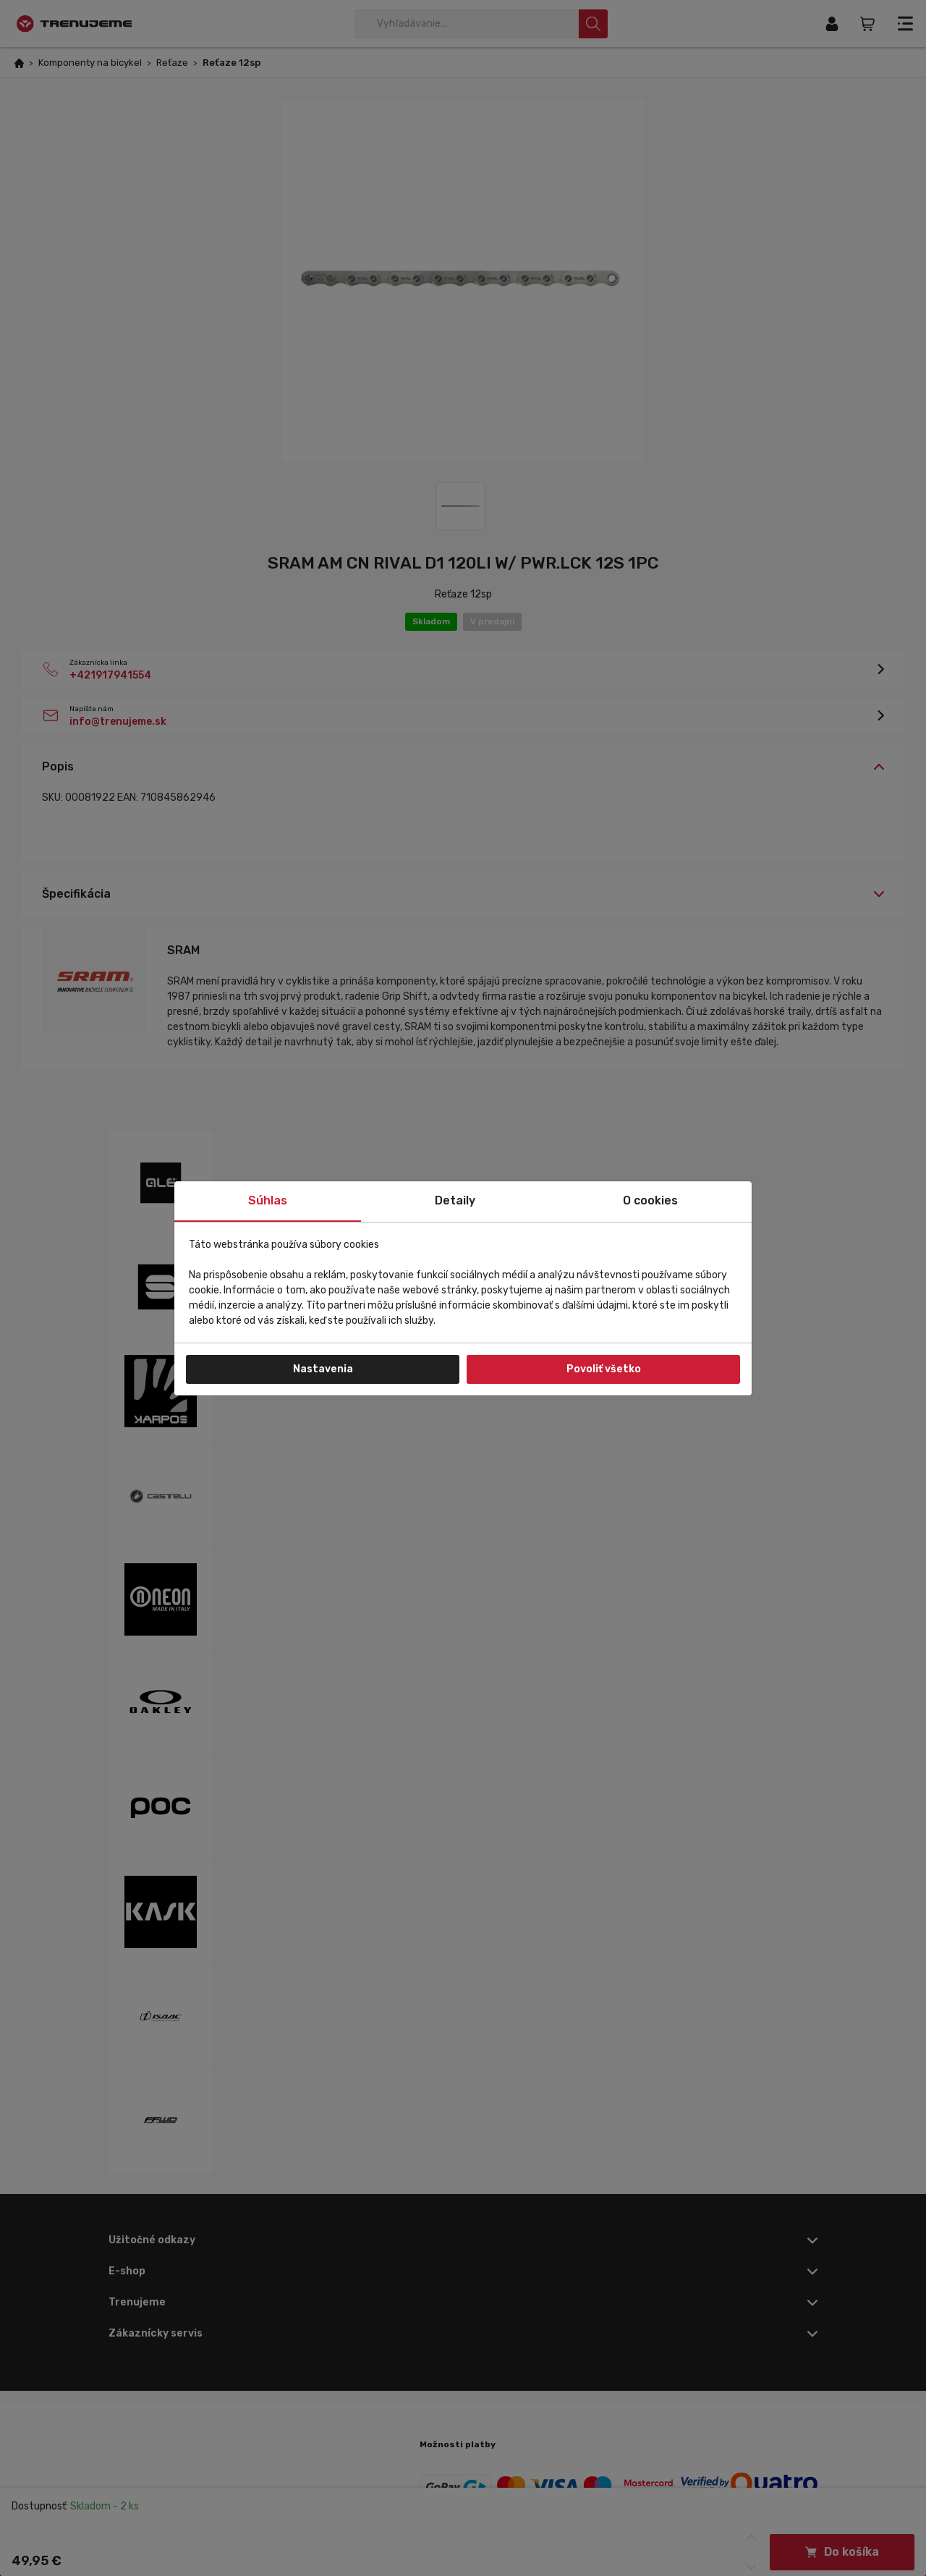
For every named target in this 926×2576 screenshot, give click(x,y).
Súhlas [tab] (267, 1200)
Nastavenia (323, 1369)
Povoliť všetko (603, 1369)
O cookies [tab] (650, 1200)
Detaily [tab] (455, 1200)
